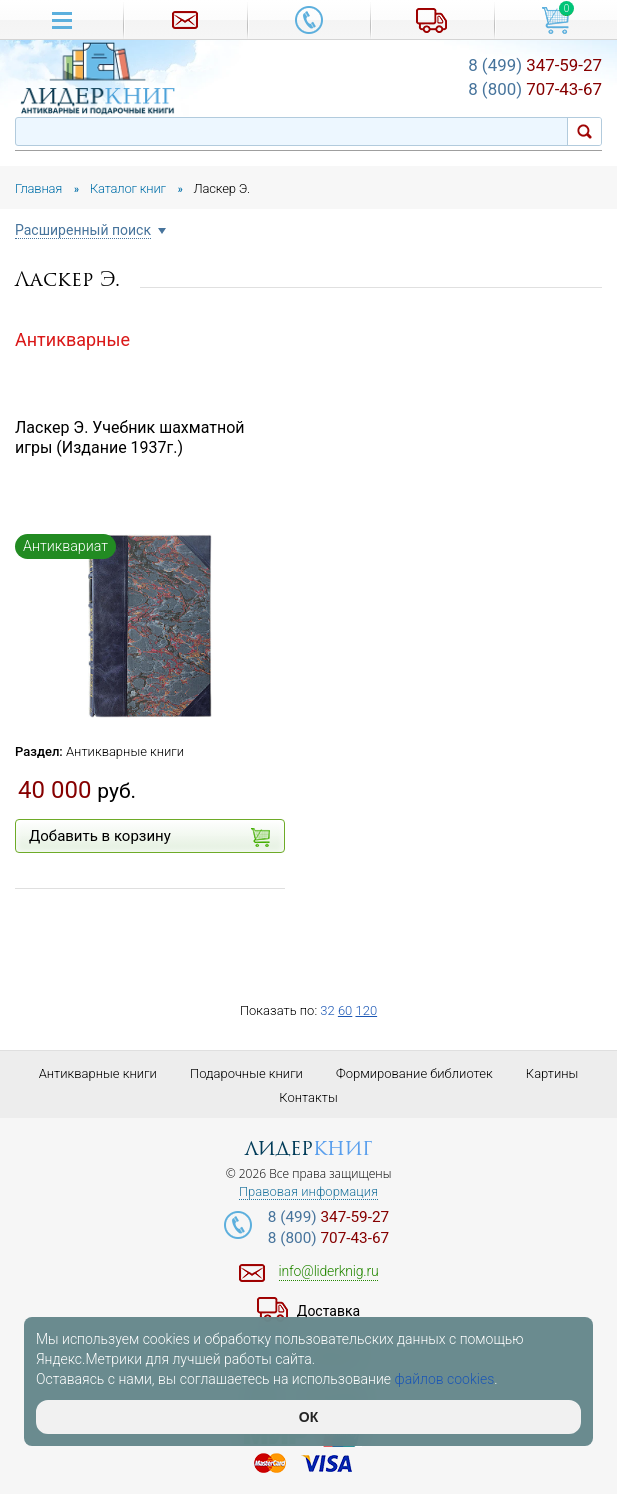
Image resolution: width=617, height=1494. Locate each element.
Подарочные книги (246, 1073)
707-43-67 (535, 89)
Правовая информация (308, 1192)
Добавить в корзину (149, 837)
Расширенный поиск (83, 230)
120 (366, 1010)
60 (345, 1010)
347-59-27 (535, 65)
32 (327, 1010)
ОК (308, 1417)
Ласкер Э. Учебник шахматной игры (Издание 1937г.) (130, 438)
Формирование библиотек (414, 1073)
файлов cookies (445, 1379)
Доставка (328, 1311)
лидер (308, 1148)
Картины (552, 1073)
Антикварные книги (125, 751)
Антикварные (72, 339)
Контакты (308, 1097)
